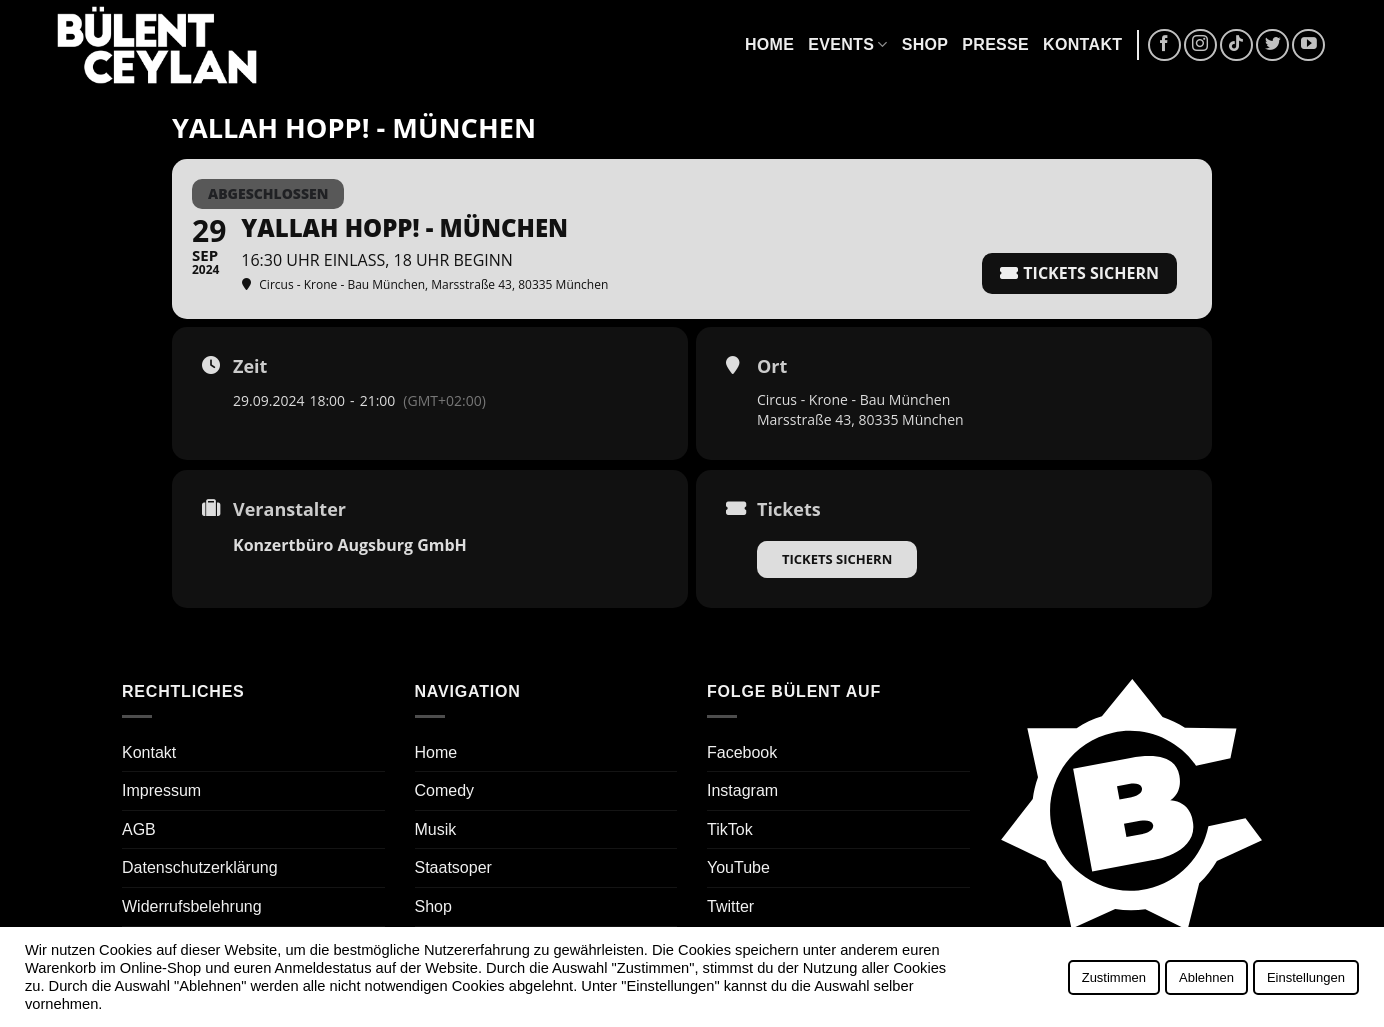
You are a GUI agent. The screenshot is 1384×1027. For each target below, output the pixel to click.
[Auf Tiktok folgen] (1236, 45)
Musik (436, 829)
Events (847, 44)
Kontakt (1082, 44)
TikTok (730, 829)
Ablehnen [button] (1206, 977)
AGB (139, 829)
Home (769, 44)
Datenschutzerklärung (200, 867)
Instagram (742, 790)
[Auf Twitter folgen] (1272, 45)
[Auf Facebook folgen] (1164, 45)
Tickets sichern (837, 559)
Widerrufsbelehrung (192, 906)
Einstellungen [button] (1306, 977)
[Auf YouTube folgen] (1308, 45)
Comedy (445, 790)
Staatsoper (453, 867)
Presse (995, 44)
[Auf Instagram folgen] (1200, 45)
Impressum (161, 790)
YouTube (738, 867)
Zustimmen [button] (1114, 977)
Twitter (730, 906)
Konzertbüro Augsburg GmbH (350, 545)
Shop (925, 44)
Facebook (742, 752)
